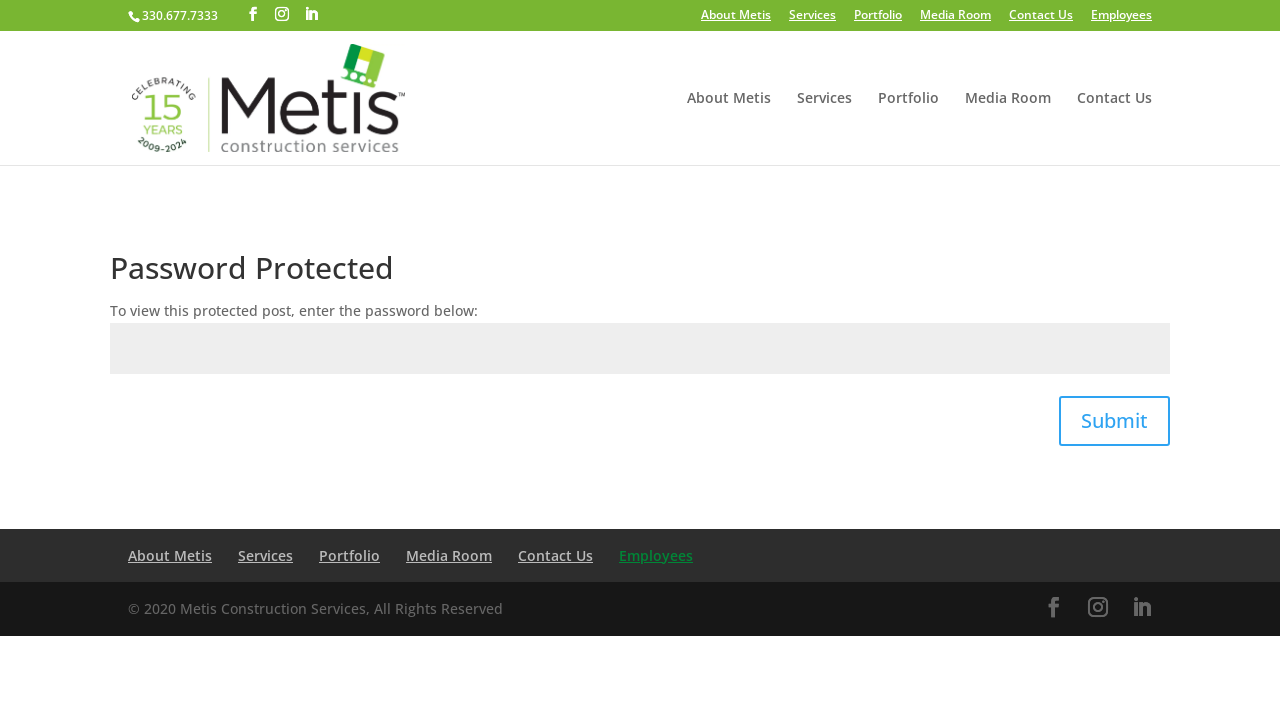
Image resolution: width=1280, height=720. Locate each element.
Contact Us (1041, 16)
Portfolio (878, 16)
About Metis (736, 16)
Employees (1121, 16)
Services (812, 16)
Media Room (955, 16)
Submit (1114, 420)
